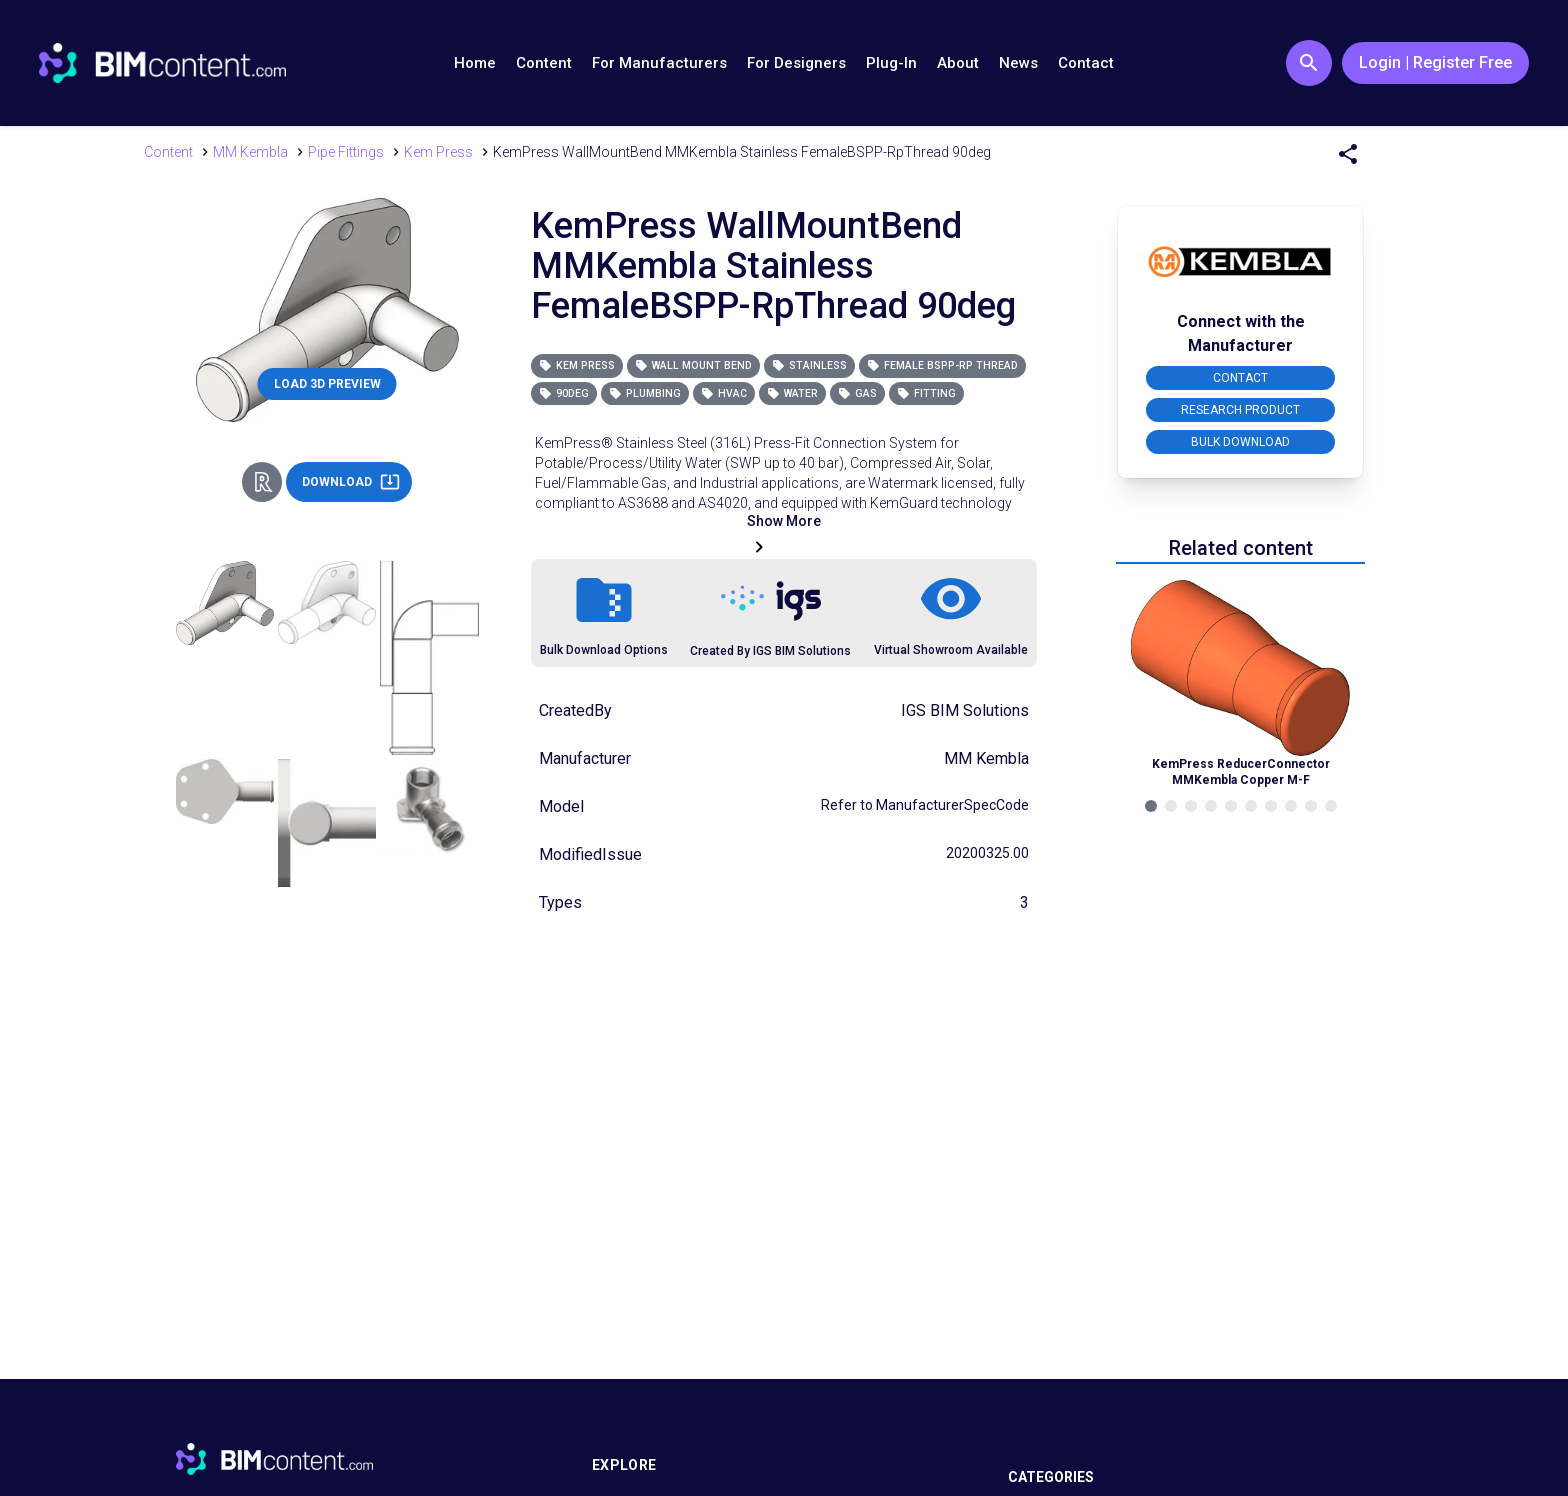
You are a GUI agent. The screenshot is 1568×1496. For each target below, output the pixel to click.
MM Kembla (986, 758)
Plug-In (891, 63)
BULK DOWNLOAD (1240, 442)
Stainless (809, 365)
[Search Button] (1309, 63)
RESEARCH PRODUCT (1240, 410)
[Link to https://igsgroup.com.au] (771, 601)
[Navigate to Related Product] (1241, 684)
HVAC (724, 393)
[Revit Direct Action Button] (262, 482)
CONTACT (1240, 378)
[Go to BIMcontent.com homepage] (162, 63)
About (958, 63)
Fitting (926, 393)
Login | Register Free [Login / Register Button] (1435, 62)
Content (544, 63)
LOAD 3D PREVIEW (327, 384)
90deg (564, 393)
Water (792, 393)
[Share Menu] (1348, 154)
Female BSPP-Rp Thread (942, 365)
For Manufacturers (659, 63)
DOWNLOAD (351, 482)
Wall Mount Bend (693, 365)
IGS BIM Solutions (965, 710)
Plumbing (645, 393)
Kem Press (577, 365)
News (1018, 63)
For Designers (796, 63)
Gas (857, 393)
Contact (1086, 63)
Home (475, 63)
